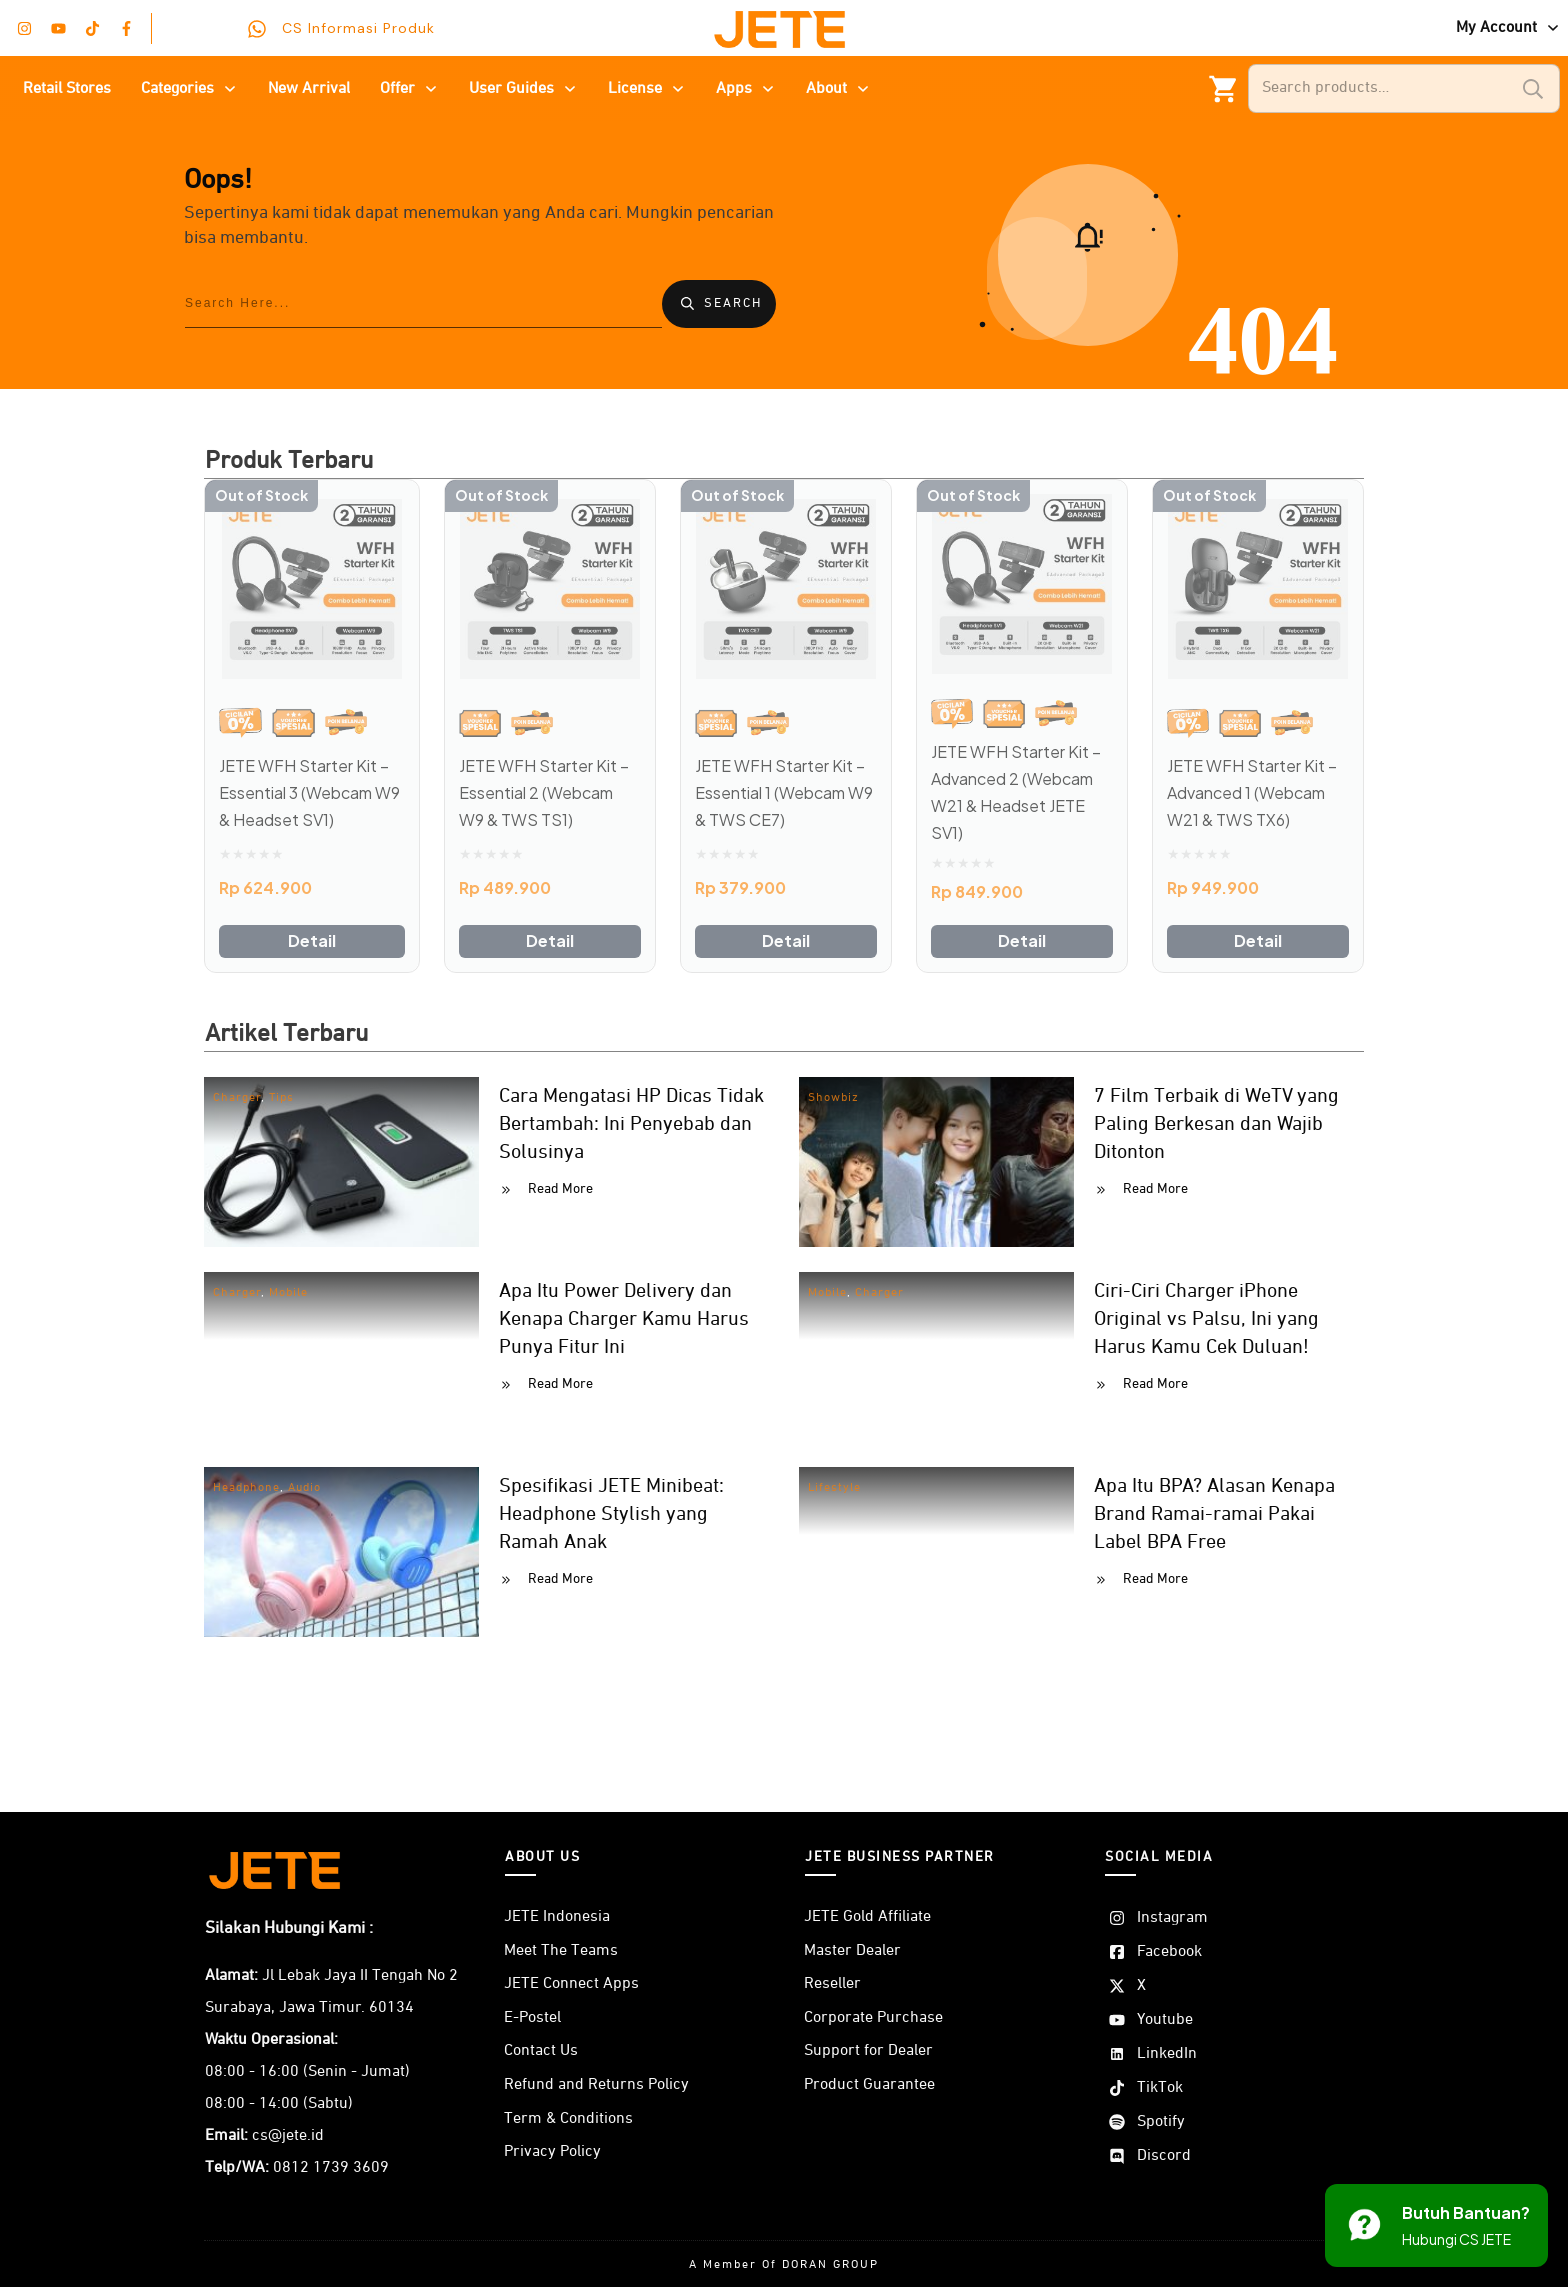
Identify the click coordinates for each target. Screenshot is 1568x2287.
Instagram (1172, 1918)
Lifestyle (834, 1488)
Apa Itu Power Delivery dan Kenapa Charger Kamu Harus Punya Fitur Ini (624, 1319)
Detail (312, 940)
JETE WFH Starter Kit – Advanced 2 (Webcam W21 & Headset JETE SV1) (1016, 792)
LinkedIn (1167, 2054)
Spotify (1161, 2122)
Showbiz (833, 1098)
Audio (304, 1488)
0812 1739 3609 (331, 2168)
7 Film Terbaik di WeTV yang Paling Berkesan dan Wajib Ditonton (1216, 1124)
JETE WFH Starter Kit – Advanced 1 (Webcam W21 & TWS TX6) (1252, 792)
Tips (281, 1098)
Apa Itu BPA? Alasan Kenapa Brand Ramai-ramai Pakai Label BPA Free (1214, 1514)
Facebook (1169, 1952)
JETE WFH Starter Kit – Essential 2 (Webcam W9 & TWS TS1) (544, 792)
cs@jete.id (288, 2136)
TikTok (1160, 2088)
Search (1533, 88)
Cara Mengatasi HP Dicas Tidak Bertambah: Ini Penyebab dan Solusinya (631, 1124)
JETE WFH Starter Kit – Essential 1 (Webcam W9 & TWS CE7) (784, 792)
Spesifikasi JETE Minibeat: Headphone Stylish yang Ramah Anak (611, 1514)
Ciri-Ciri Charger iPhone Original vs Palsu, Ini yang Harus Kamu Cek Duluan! (1206, 1319)
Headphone (246, 1488)
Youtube (1165, 2020)
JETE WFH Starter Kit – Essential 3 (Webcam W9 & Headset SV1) (309, 792)
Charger (237, 1098)
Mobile (288, 1293)
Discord (1164, 2156)
